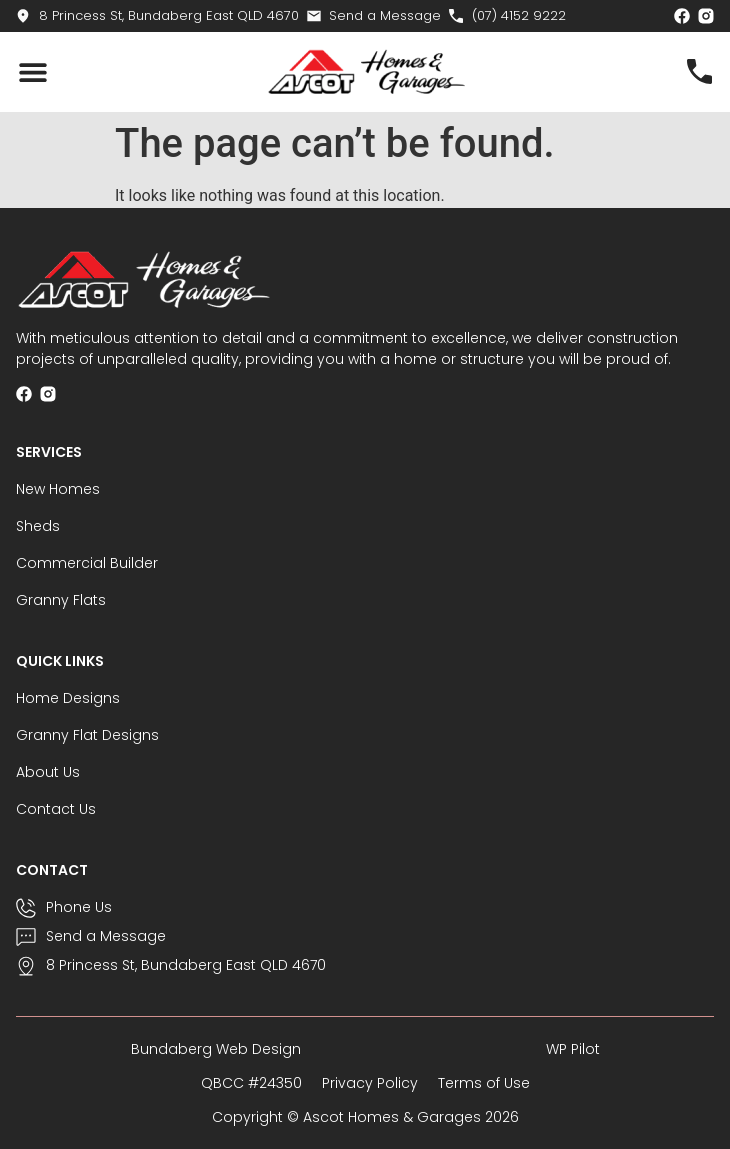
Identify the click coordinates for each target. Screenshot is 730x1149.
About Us (48, 772)
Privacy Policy (370, 1083)
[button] (32, 72)
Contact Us (56, 809)
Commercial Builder (87, 563)
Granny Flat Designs (87, 735)
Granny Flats (61, 600)
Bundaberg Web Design (216, 1049)
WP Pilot (573, 1049)
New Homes (58, 489)
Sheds (38, 526)
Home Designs (68, 698)
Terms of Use (484, 1083)
